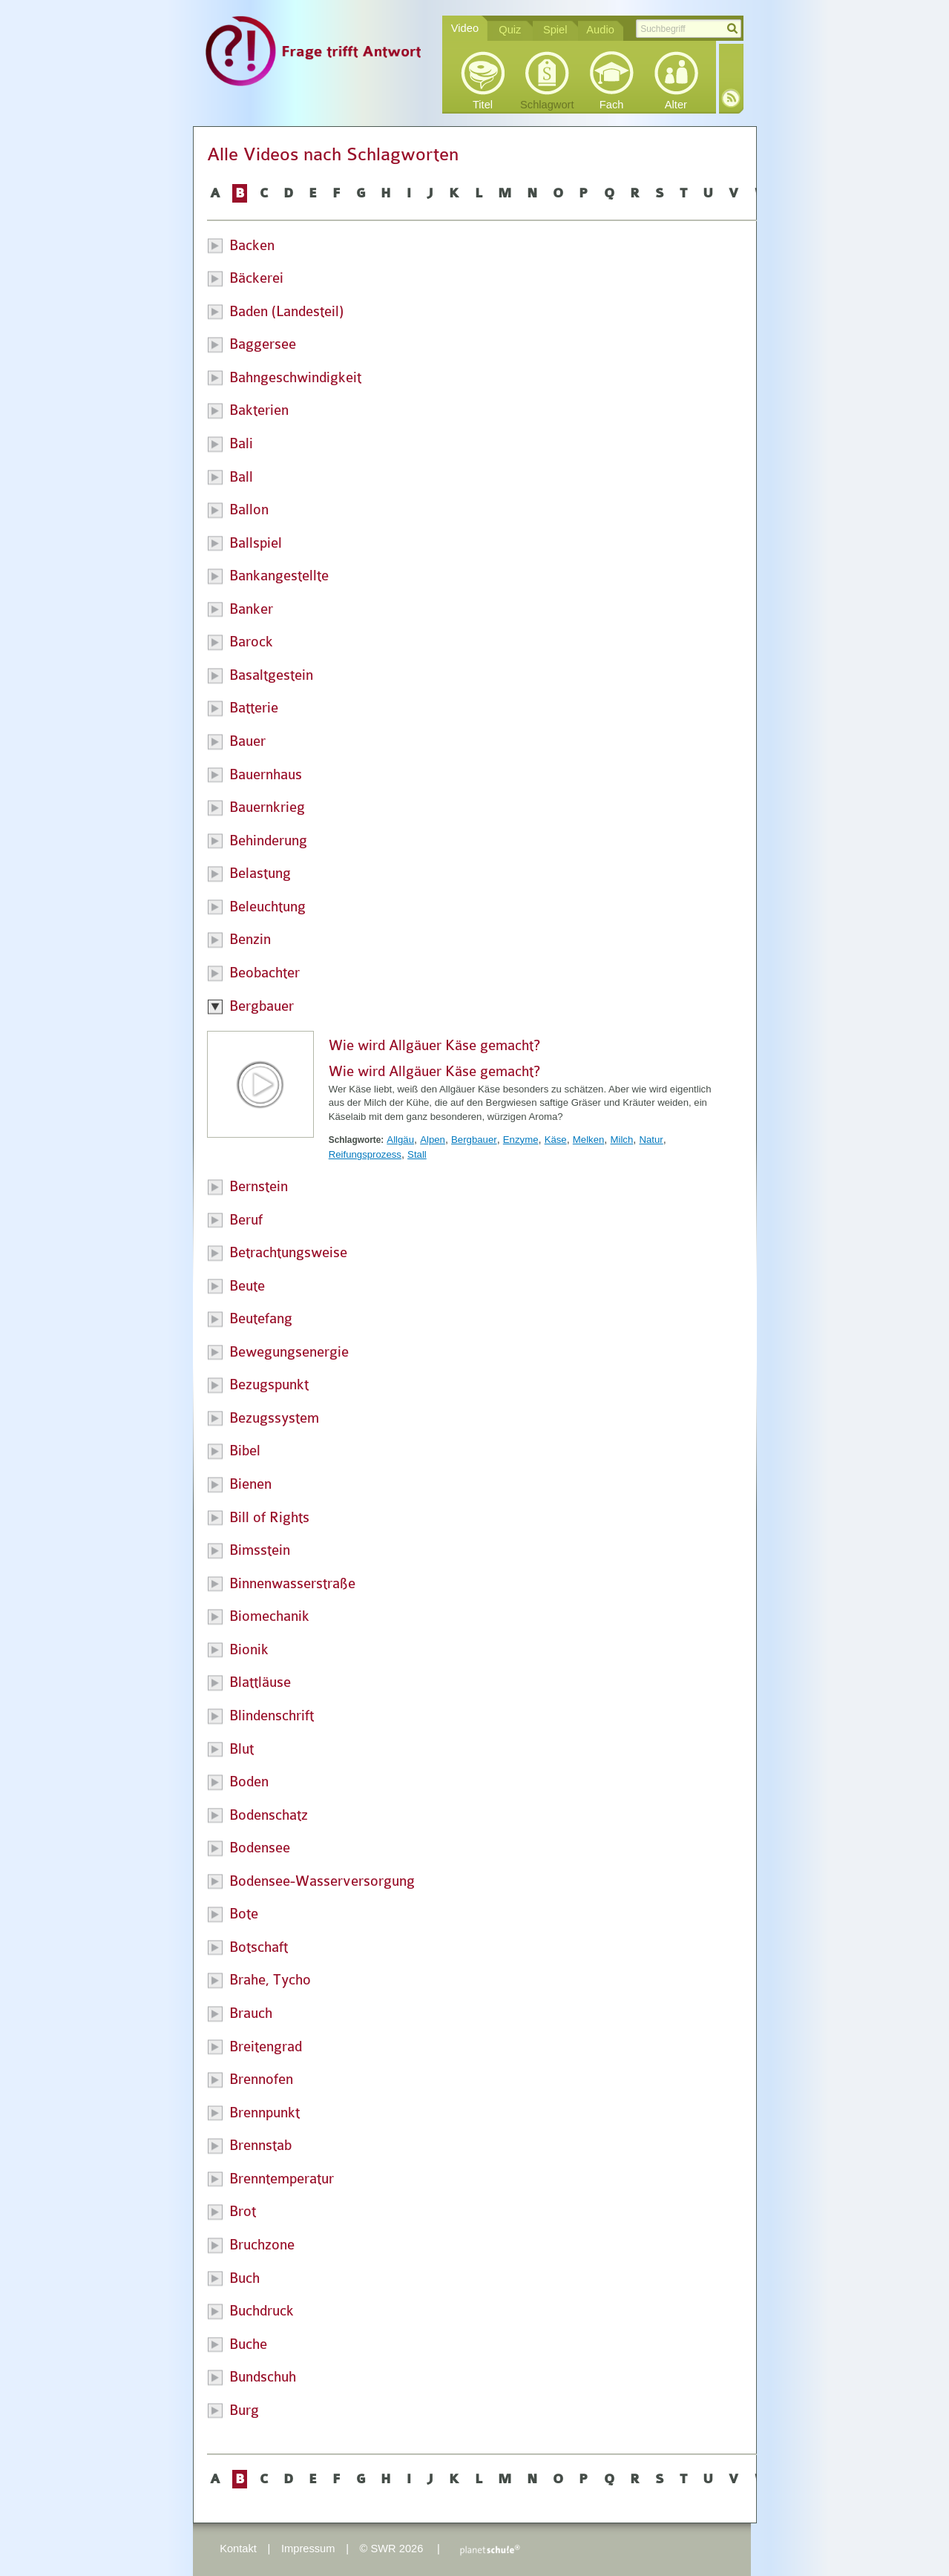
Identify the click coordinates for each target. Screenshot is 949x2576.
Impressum (308, 2548)
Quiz (510, 30)
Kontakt (238, 2548)
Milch (622, 1139)
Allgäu (400, 1139)
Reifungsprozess (365, 1154)
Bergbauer (474, 1139)
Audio (600, 30)
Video (465, 28)
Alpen (432, 1139)
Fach (612, 105)
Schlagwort (547, 105)
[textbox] (688, 28)
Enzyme (521, 1139)
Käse (556, 1139)
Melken (589, 1139)
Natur (651, 1139)
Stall (417, 1154)
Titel (483, 105)
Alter (676, 105)
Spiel (555, 30)
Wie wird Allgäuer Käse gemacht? (434, 1046)
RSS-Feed (731, 98)
